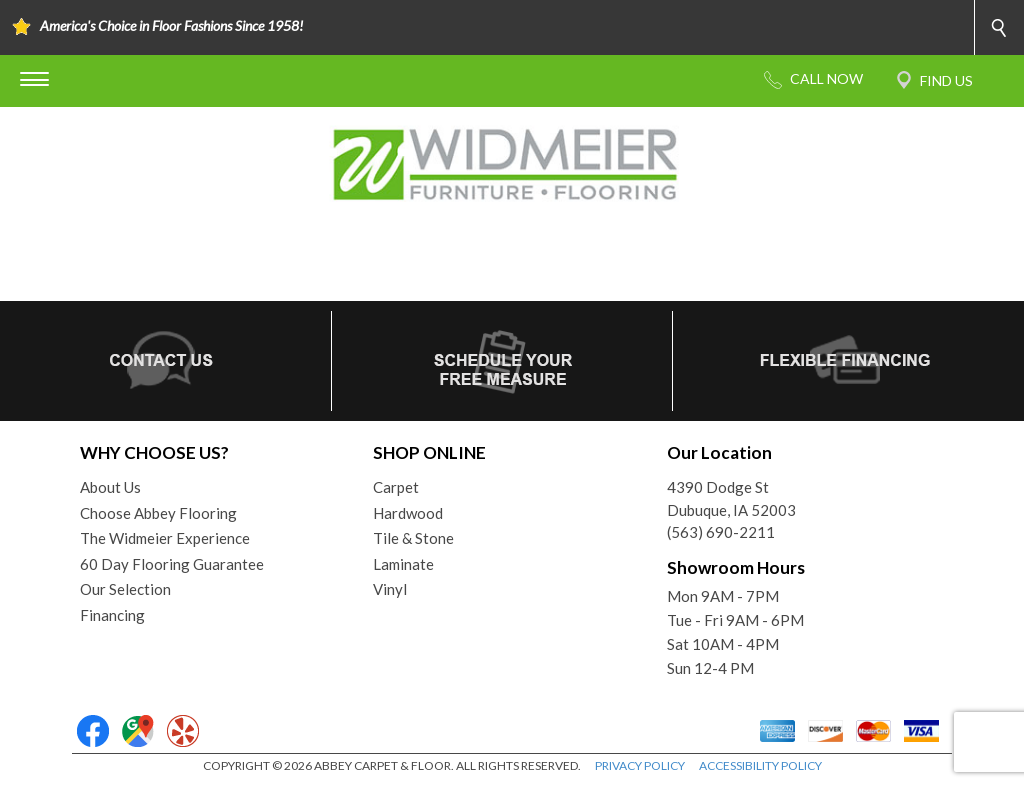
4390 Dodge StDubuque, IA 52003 (731, 498)
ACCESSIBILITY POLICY (760, 765)
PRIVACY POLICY (640, 765)
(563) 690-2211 (721, 532)
